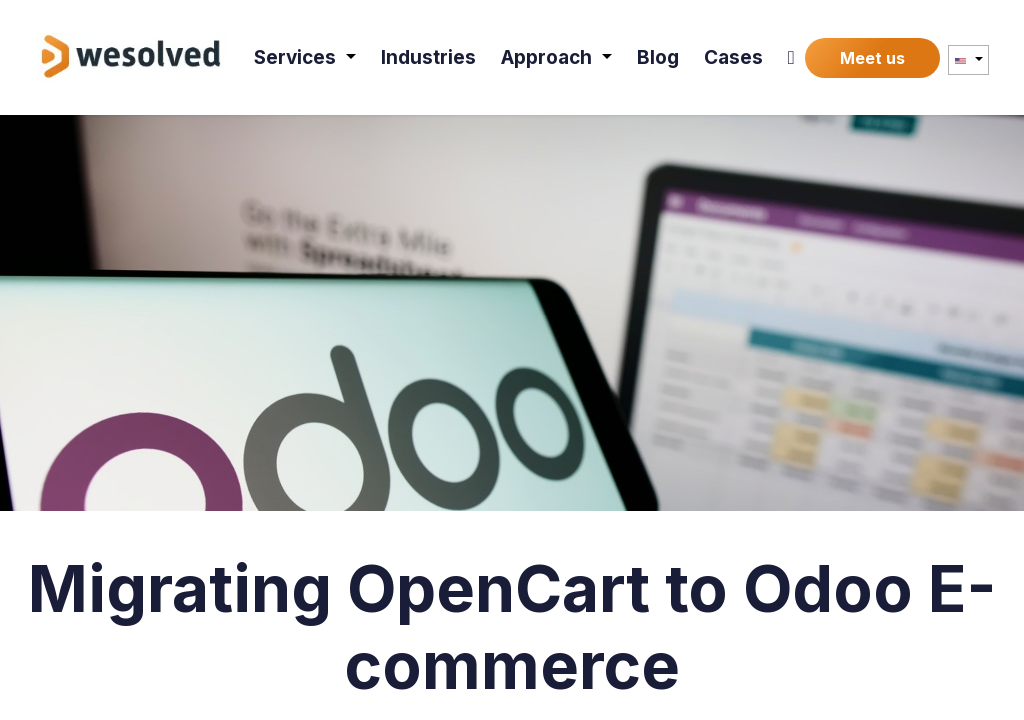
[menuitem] (305, 57)
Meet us (872, 58)
